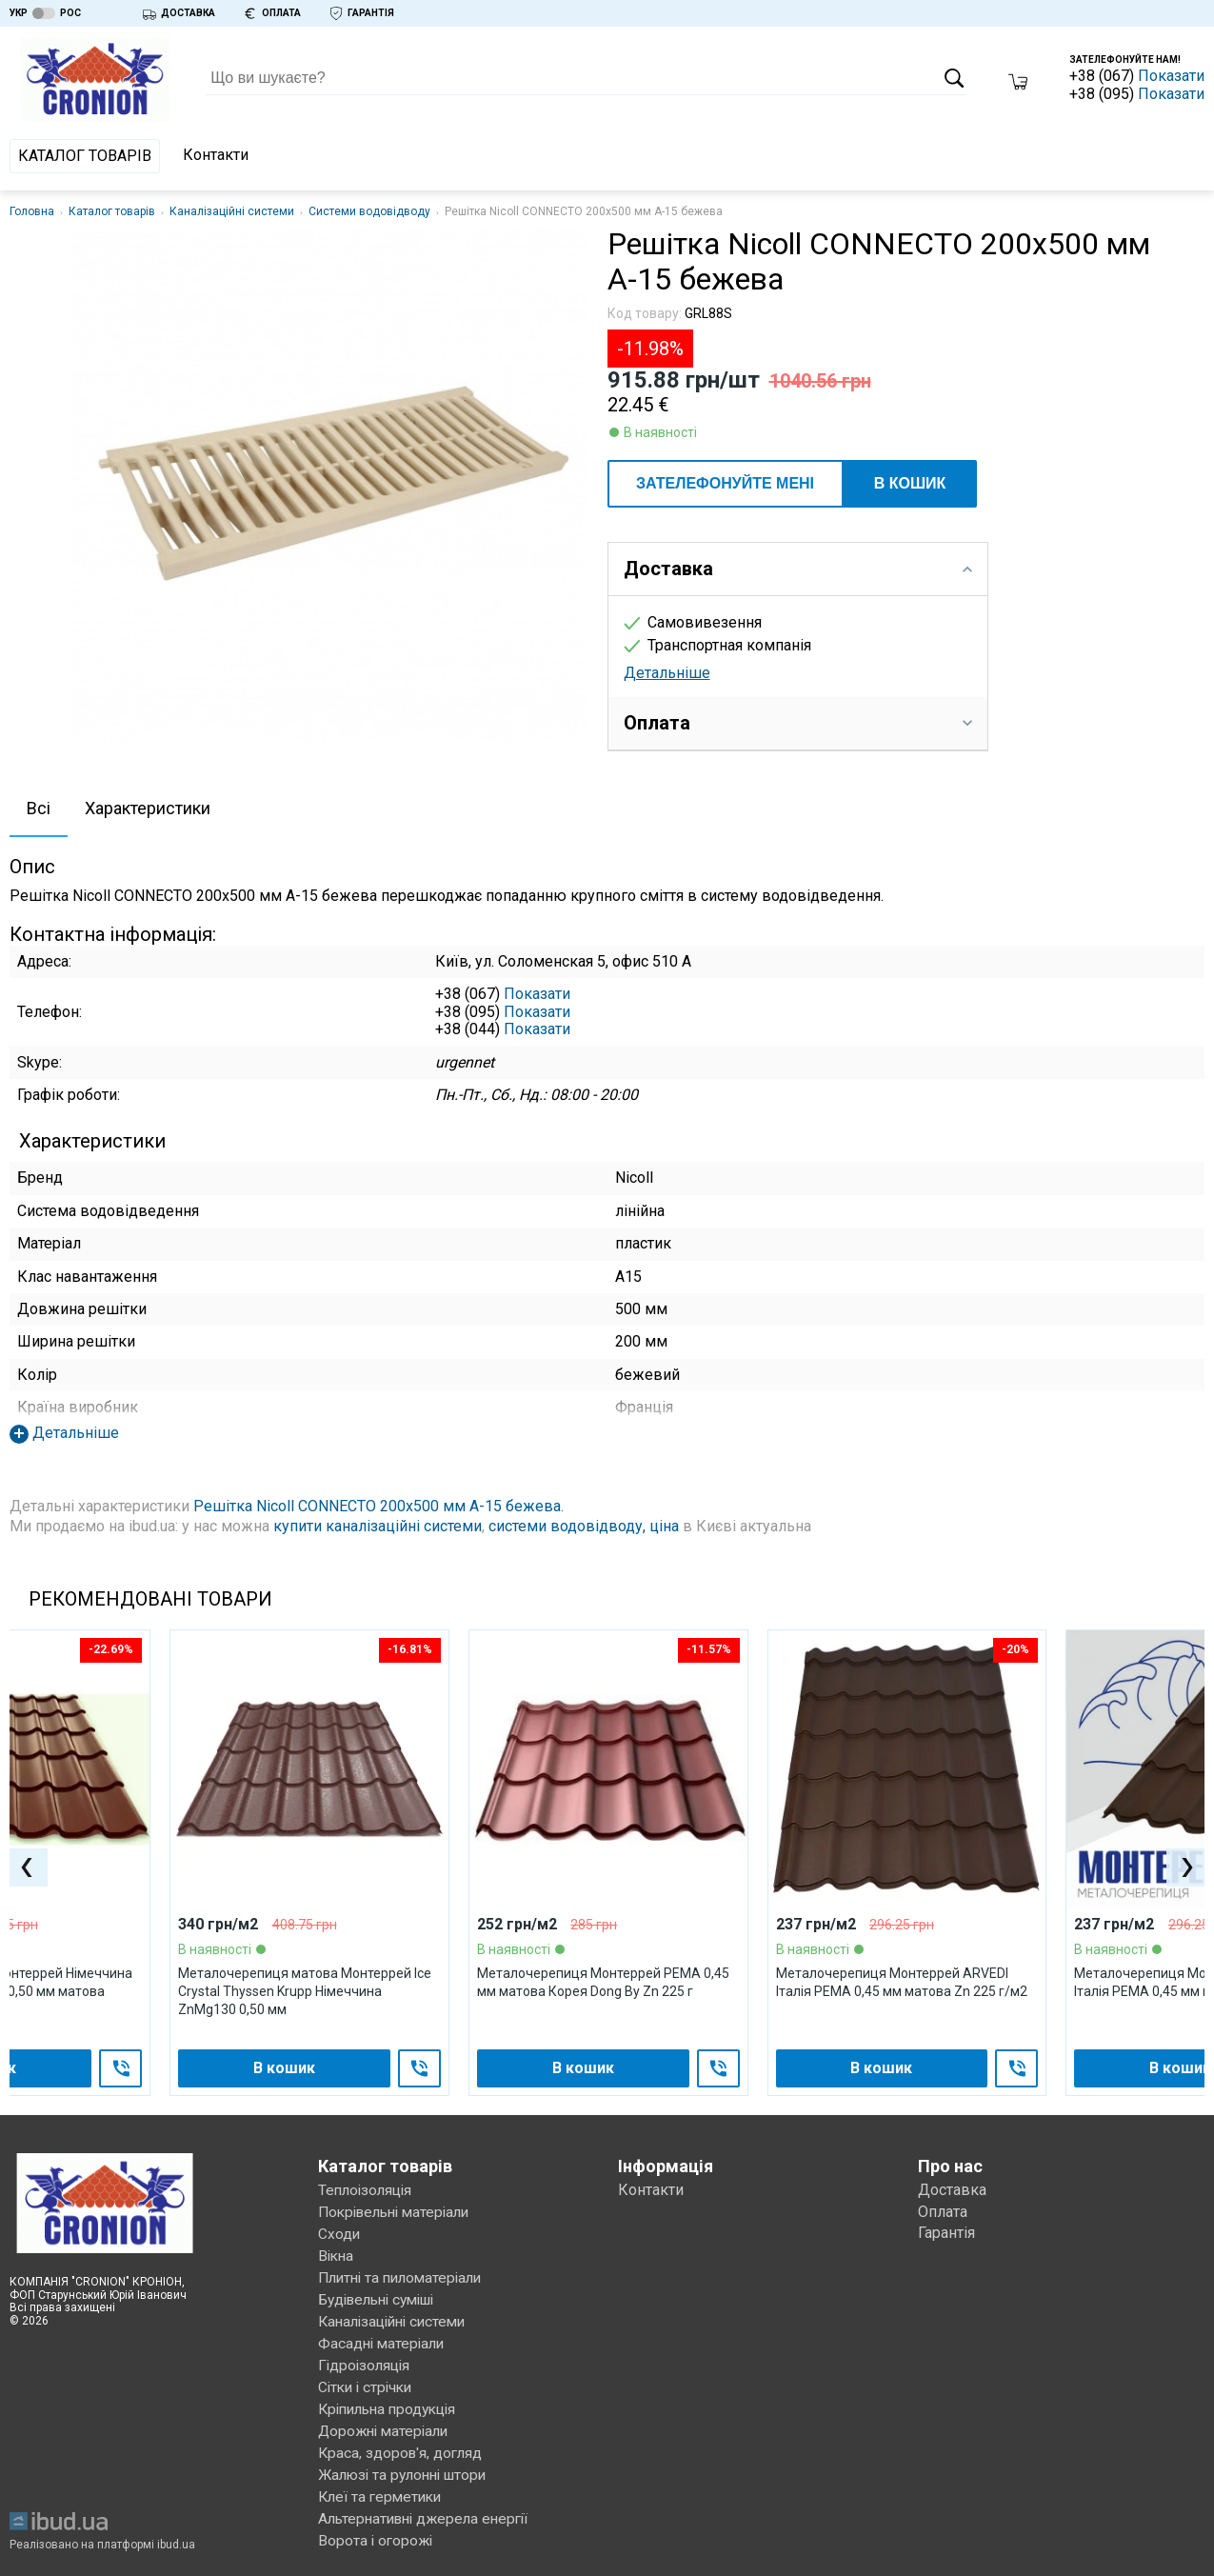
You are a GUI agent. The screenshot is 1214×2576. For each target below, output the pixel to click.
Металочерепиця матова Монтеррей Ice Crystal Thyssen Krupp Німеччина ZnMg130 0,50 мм (304, 1992)
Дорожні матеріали (386, 2422)
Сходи (339, 2233)
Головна (32, 211)
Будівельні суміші (383, 2295)
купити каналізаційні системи (377, 1526)
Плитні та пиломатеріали (405, 2275)
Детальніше (667, 673)
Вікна (337, 2254)
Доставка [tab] (798, 568)
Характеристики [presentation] (147, 808)
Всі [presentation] (38, 808)
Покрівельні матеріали (399, 2212)
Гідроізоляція (366, 2358)
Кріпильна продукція (392, 2400)
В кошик (910, 483)
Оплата (942, 2212)
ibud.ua (176, 2530)
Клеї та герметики (383, 2485)
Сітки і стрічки (368, 2379)
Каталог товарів (84, 156)
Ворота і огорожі (377, 2527)
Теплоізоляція (367, 2191)
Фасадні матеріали (383, 2337)
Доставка (952, 2191)
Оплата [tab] (798, 722)
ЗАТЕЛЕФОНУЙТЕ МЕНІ (725, 483)
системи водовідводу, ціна (583, 1526)
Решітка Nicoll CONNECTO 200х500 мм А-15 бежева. (378, 1506)
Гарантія (946, 2233)
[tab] (39, 810)
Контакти (216, 155)
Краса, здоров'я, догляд (402, 2443)
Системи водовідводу (369, 211)
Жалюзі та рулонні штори (408, 2464)
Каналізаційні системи (231, 211)
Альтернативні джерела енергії (429, 2506)
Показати (1171, 76)
